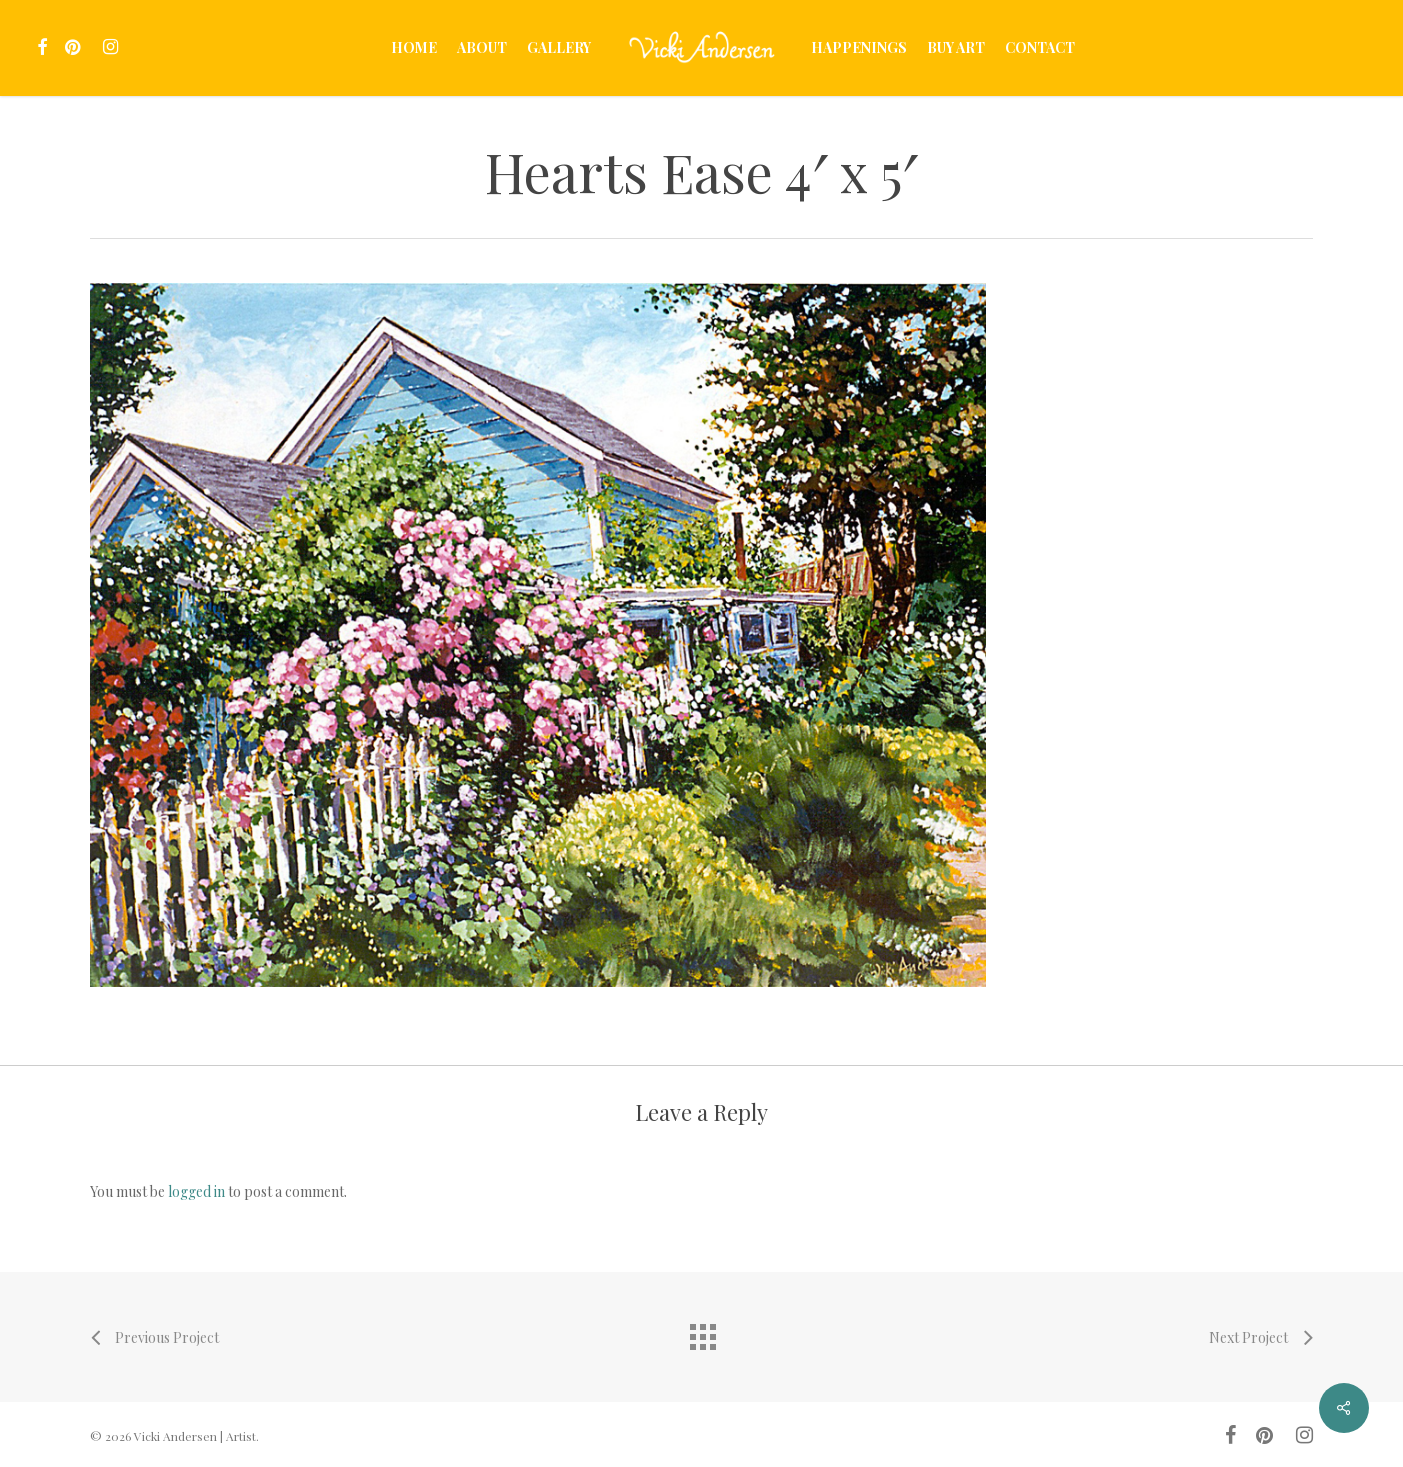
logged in (196, 1191)
